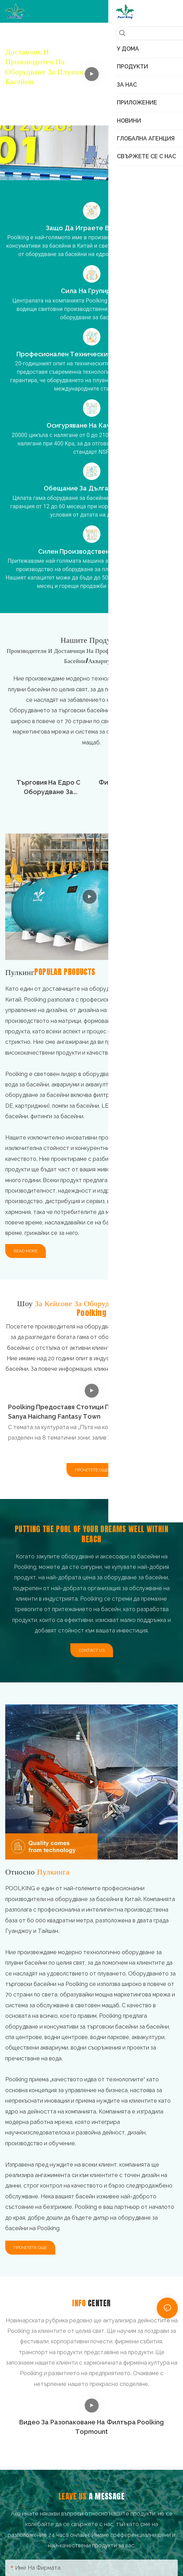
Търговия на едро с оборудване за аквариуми (48, 787)
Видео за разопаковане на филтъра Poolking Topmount (91, 2426)
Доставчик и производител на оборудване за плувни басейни (44, 66)
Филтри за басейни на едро (135, 787)
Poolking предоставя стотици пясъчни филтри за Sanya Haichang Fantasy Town (87, 1411)
